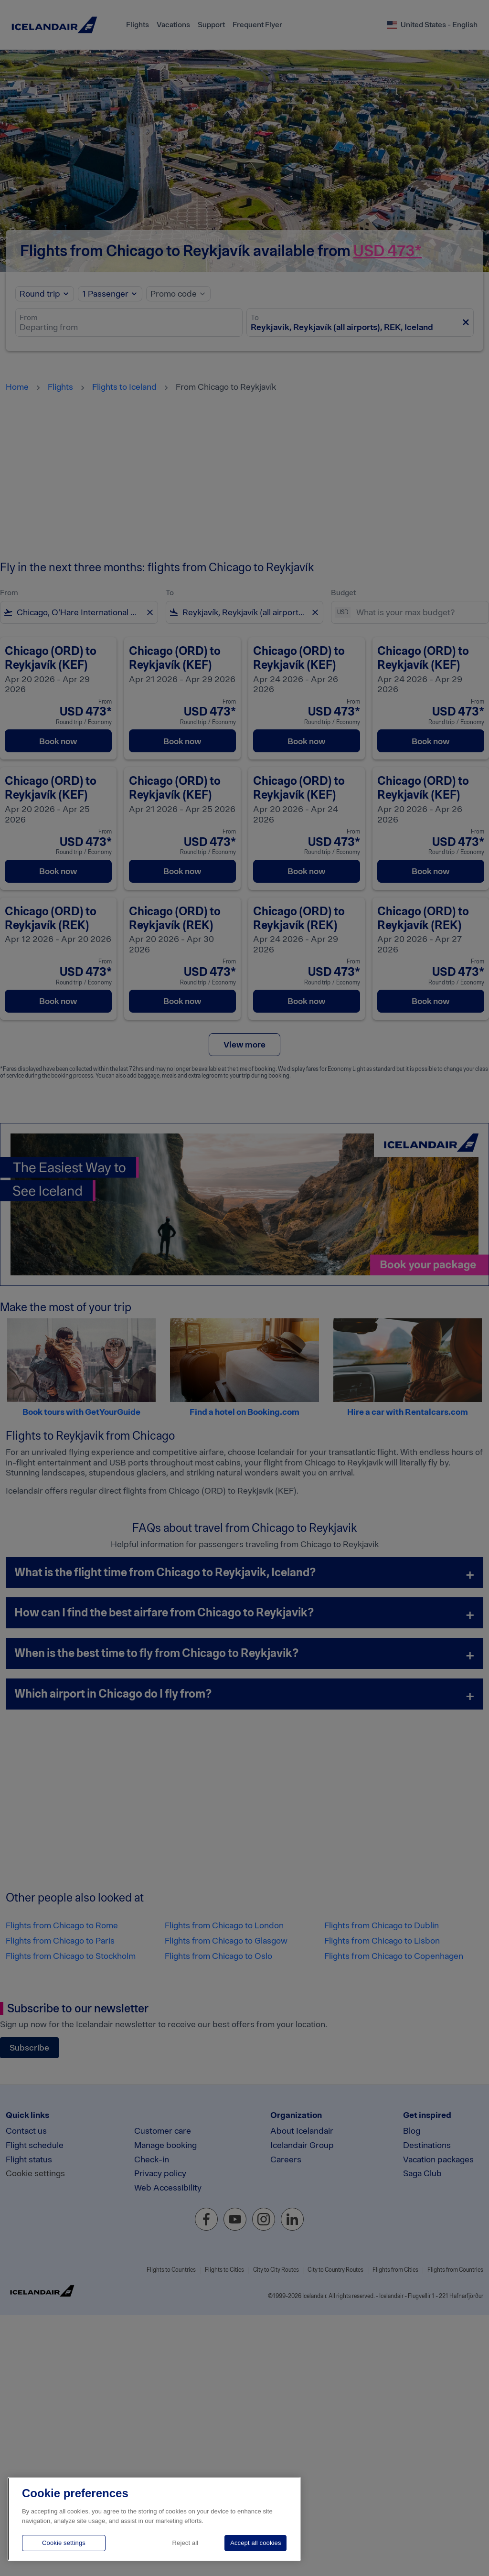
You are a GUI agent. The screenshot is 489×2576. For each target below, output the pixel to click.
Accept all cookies (255, 2542)
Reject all (185, 2542)
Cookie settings (63, 2542)
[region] (154, 2519)
